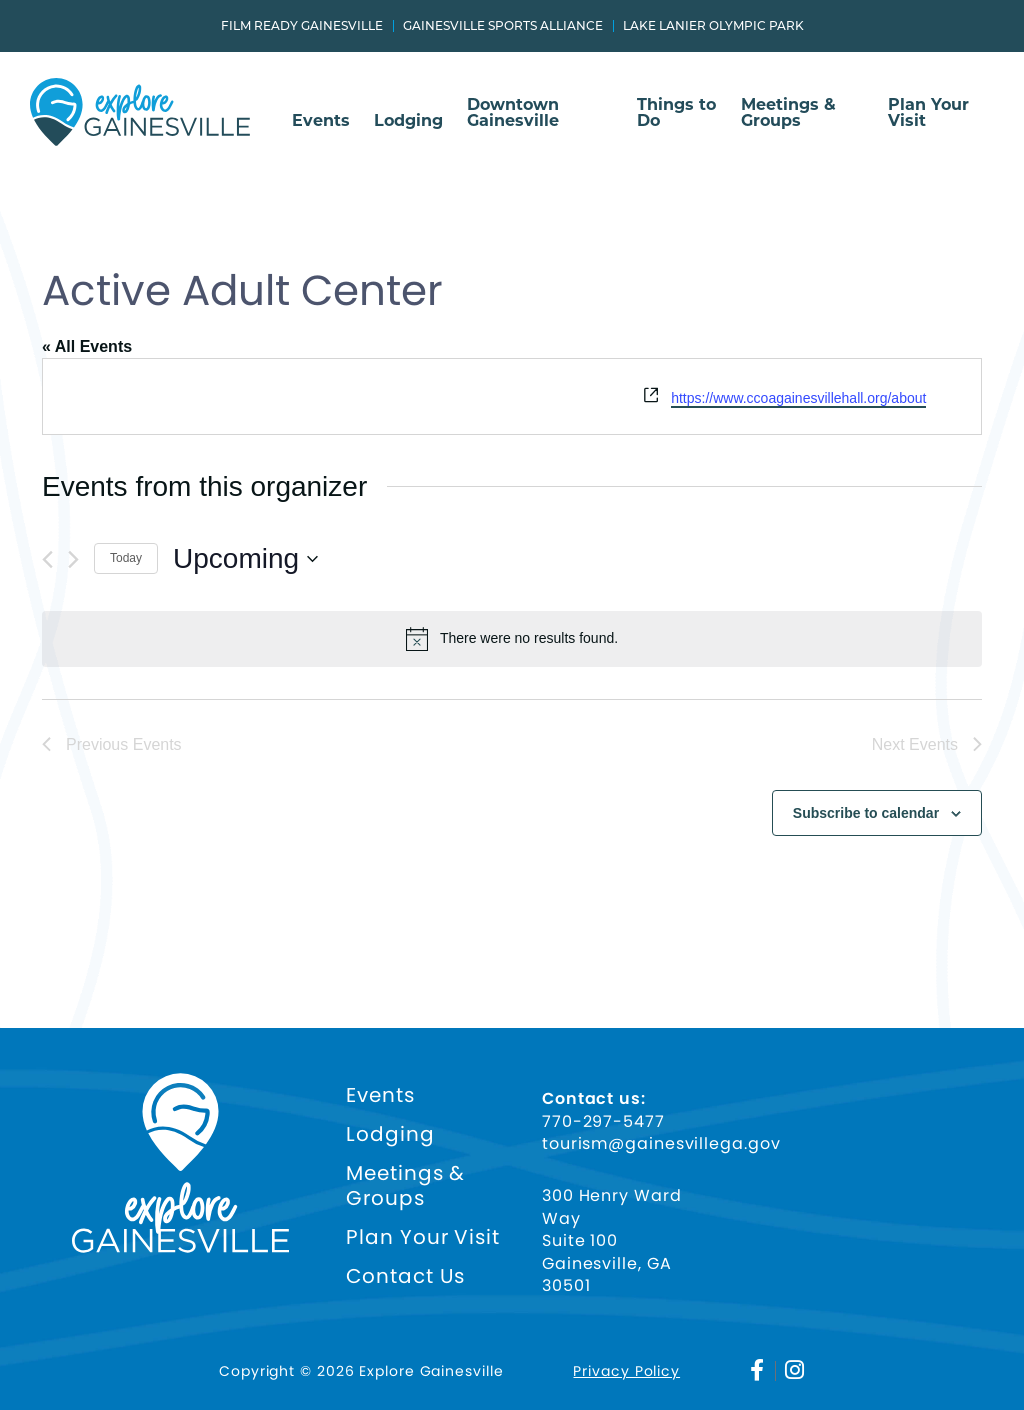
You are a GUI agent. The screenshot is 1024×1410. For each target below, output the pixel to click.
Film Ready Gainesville (302, 26)
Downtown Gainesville (513, 113)
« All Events (87, 346)
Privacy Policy (626, 1371)
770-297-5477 (603, 1122)
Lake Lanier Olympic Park (713, 26)
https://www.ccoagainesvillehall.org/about (798, 398)
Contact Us (405, 1276)
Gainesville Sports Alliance (503, 26)
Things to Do (676, 113)
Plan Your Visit (928, 113)
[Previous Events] (47, 559)
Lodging (408, 121)
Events (321, 121)
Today (126, 558)
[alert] (512, 639)
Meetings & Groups (788, 113)
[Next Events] (73, 559)
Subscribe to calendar (866, 813)
